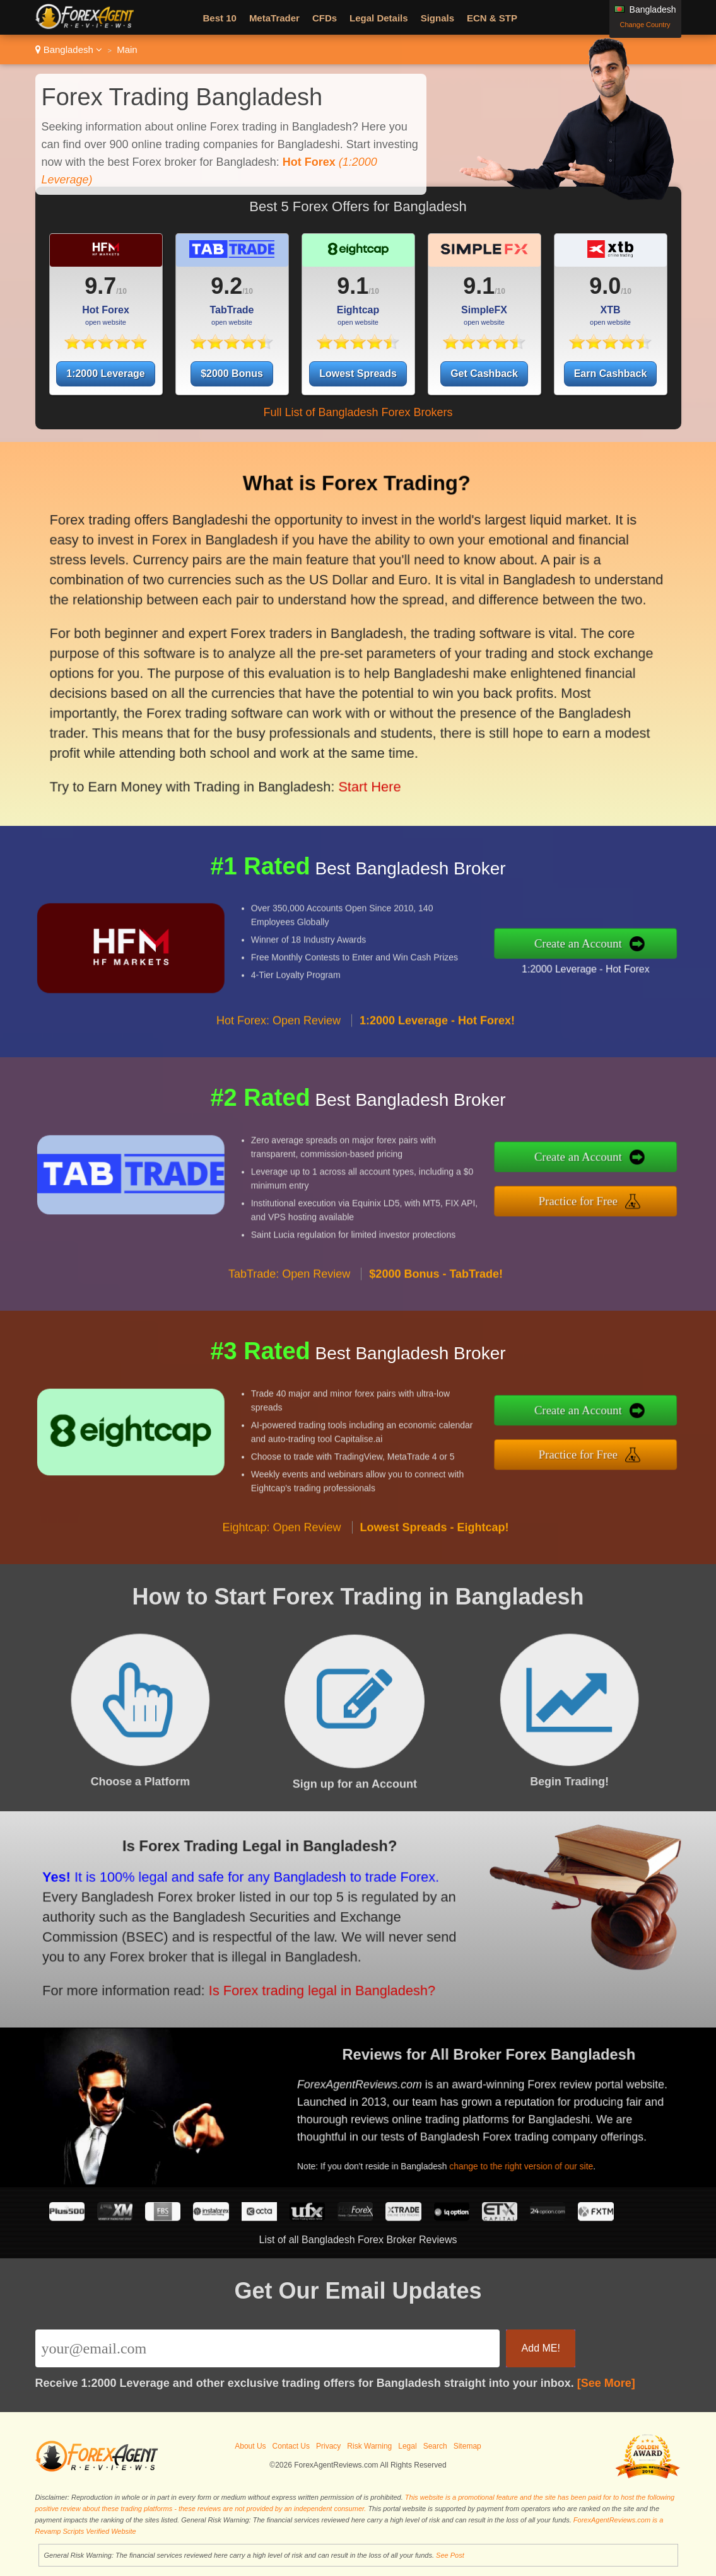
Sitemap (467, 2446)
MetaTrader (274, 18)
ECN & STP (492, 18)
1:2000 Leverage (105, 373)
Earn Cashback (610, 373)
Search (435, 2446)
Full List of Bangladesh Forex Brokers (357, 412)
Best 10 (220, 18)
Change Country (644, 24)
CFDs (324, 18)
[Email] (267, 2348)
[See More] (606, 2383)
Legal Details (378, 18)
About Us (250, 2446)
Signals (437, 18)
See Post (450, 2555)
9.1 (352, 286)
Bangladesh (69, 49)
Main (127, 49)
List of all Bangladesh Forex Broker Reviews (358, 2239)
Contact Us (291, 2446)
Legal (407, 2446)
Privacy (328, 2446)
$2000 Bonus (232, 373)
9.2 (226, 286)
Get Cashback (484, 373)
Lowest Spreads (358, 373)
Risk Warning (369, 2446)
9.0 (605, 286)
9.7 (100, 286)
